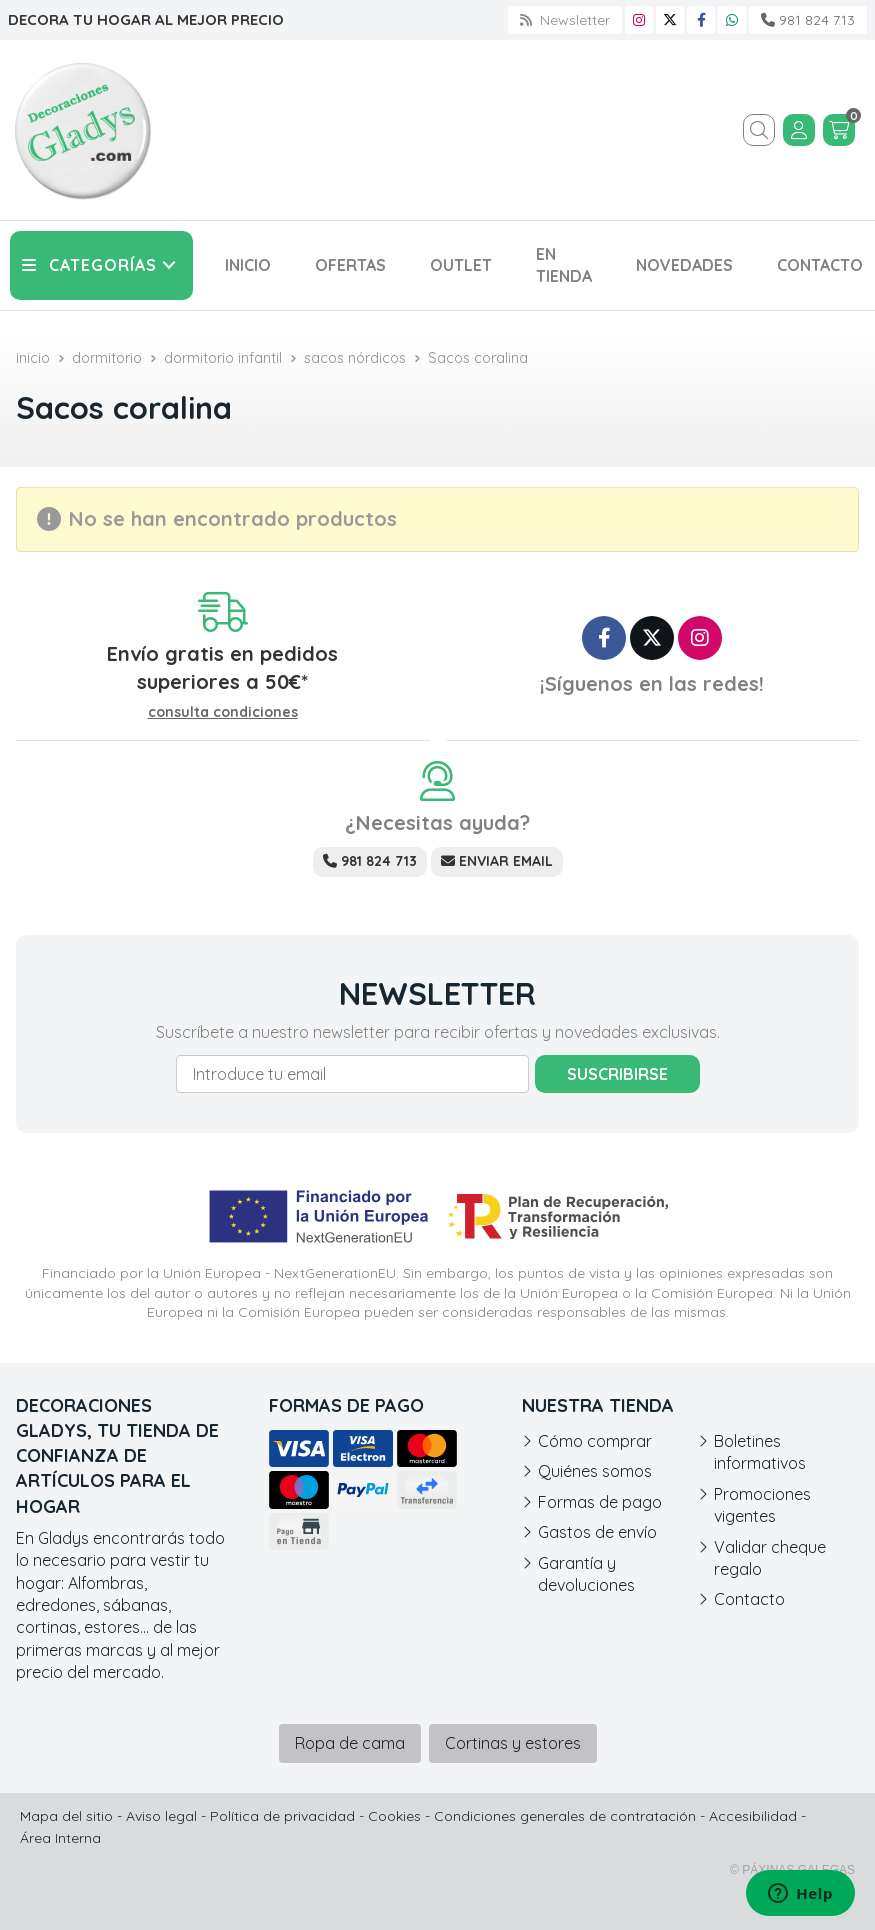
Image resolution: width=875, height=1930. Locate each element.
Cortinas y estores (513, 1743)
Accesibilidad (753, 1816)
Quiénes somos (595, 1471)
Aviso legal (161, 1816)
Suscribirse (617, 1074)
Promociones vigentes (762, 1505)
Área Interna (60, 1838)
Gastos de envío (597, 1532)
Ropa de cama (350, 1743)
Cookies (394, 1816)
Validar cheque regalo (770, 1558)
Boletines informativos (760, 1452)
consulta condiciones (223, 712)
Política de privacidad (282, 1816)
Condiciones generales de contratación (565, 1816)
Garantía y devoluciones (586, 1574)
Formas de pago (600, 1502)
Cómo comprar (595, 1441)
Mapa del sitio (66, 1816)
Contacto (749, 1599)
